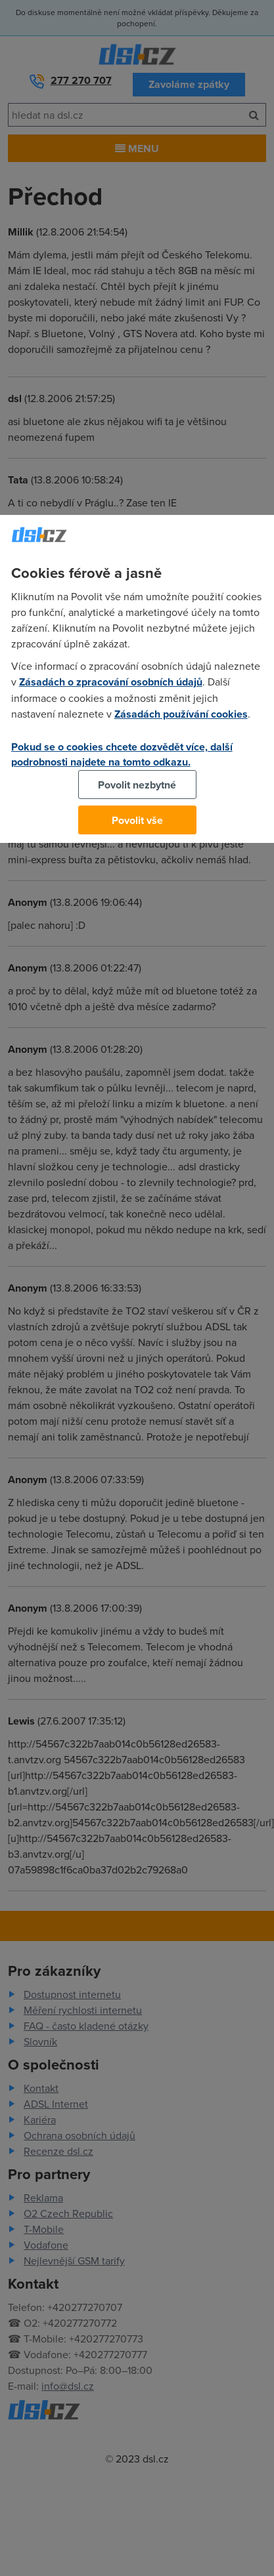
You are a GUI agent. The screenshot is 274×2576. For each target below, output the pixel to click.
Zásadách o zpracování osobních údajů (110, 681)
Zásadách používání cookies (181, 714)
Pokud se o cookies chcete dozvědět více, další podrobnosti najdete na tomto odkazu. (122, 754)
